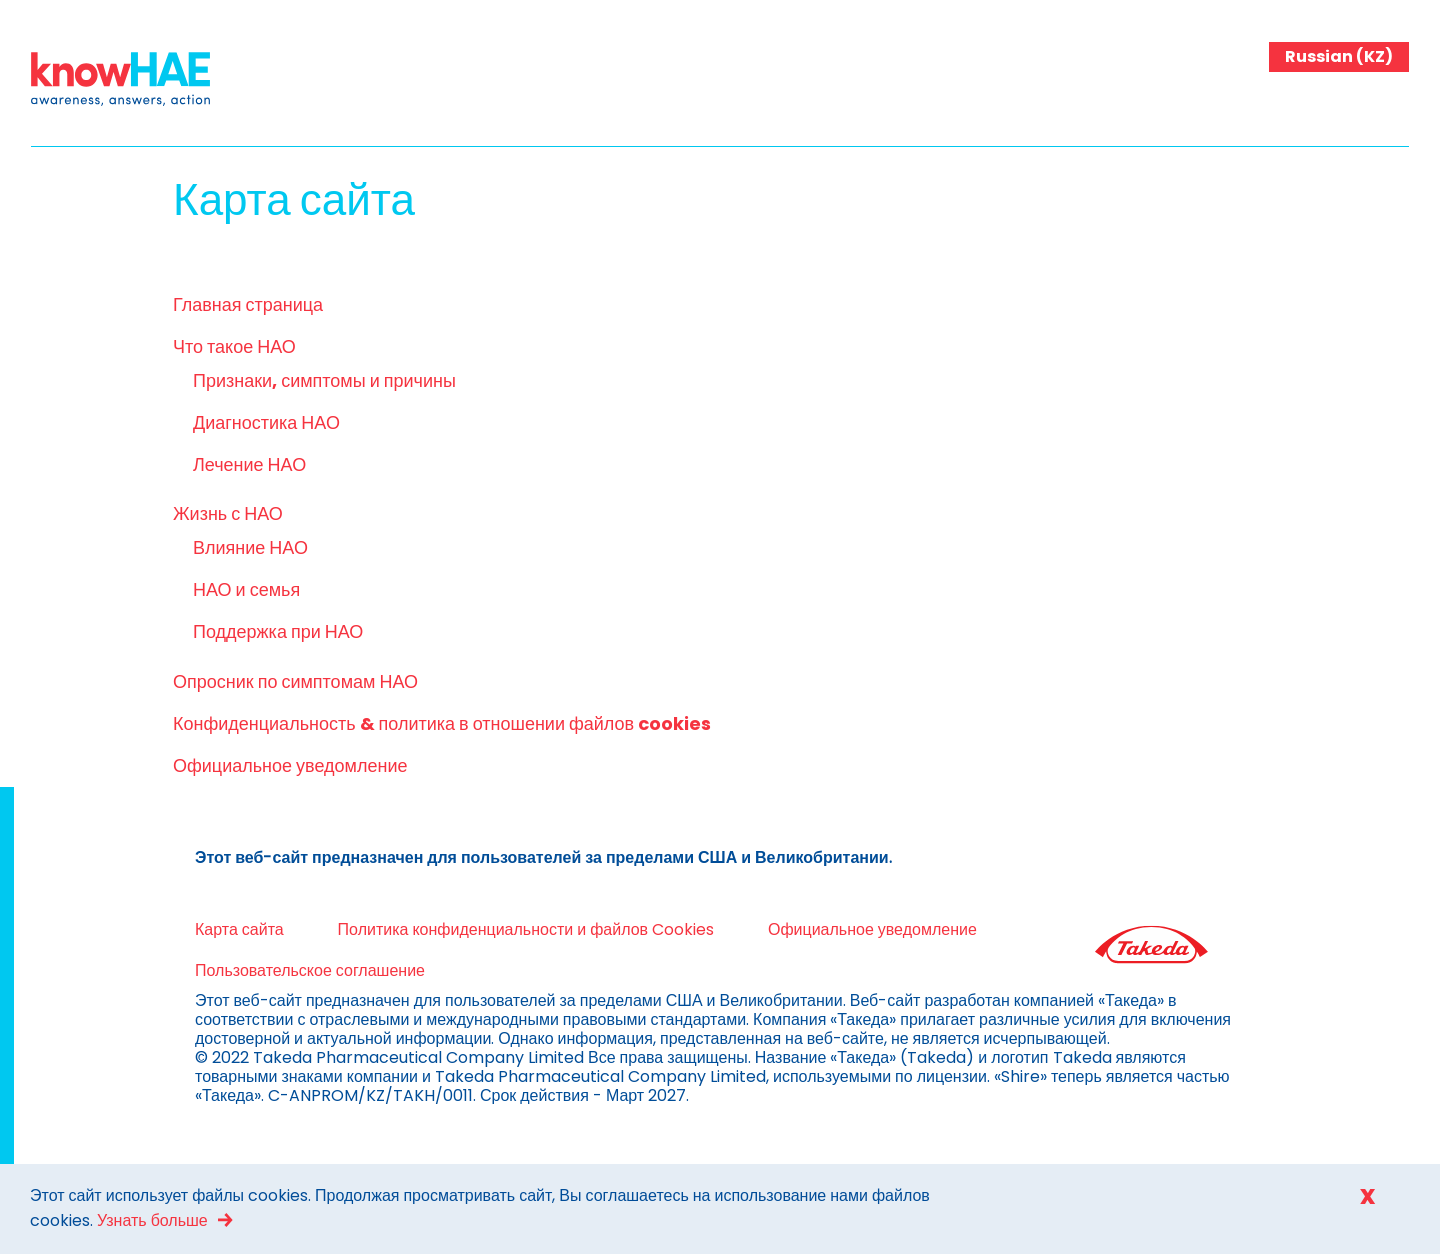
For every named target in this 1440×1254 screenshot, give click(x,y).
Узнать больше (152, 1220)
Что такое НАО (234, 346)
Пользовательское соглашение (310, 970)
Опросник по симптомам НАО (295, 681)
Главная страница (248, 304)
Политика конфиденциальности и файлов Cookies (526, 929)
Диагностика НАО (266, 422)
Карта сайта (239, 929)
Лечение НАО (249, 464)
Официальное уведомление (290, 765)
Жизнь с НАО (228, 513)
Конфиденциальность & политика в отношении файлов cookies (442, 723)
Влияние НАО (250, 547)
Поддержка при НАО (278, 631)
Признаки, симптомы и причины (324, 380)
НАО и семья (246, 589)
